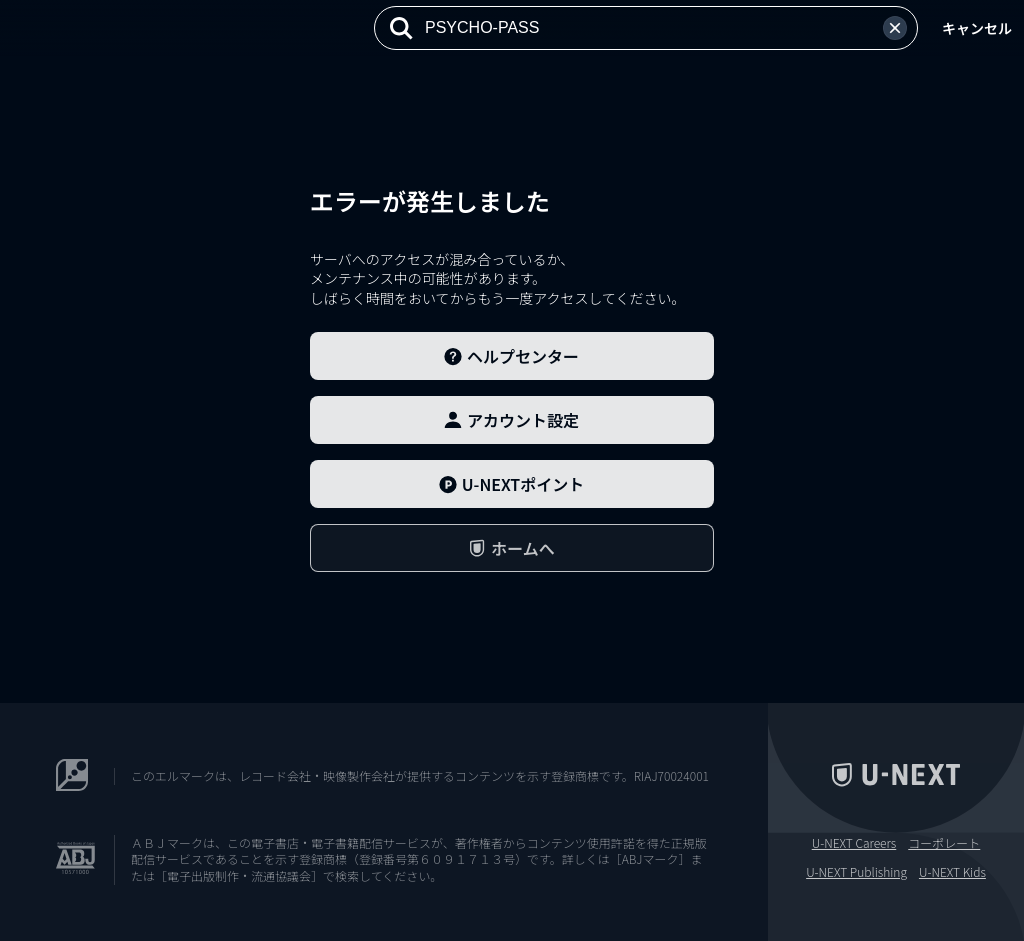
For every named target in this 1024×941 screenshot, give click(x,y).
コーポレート (944, 843)
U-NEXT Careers (854, 843)
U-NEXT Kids (952, 872)
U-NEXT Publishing (856, 872)
